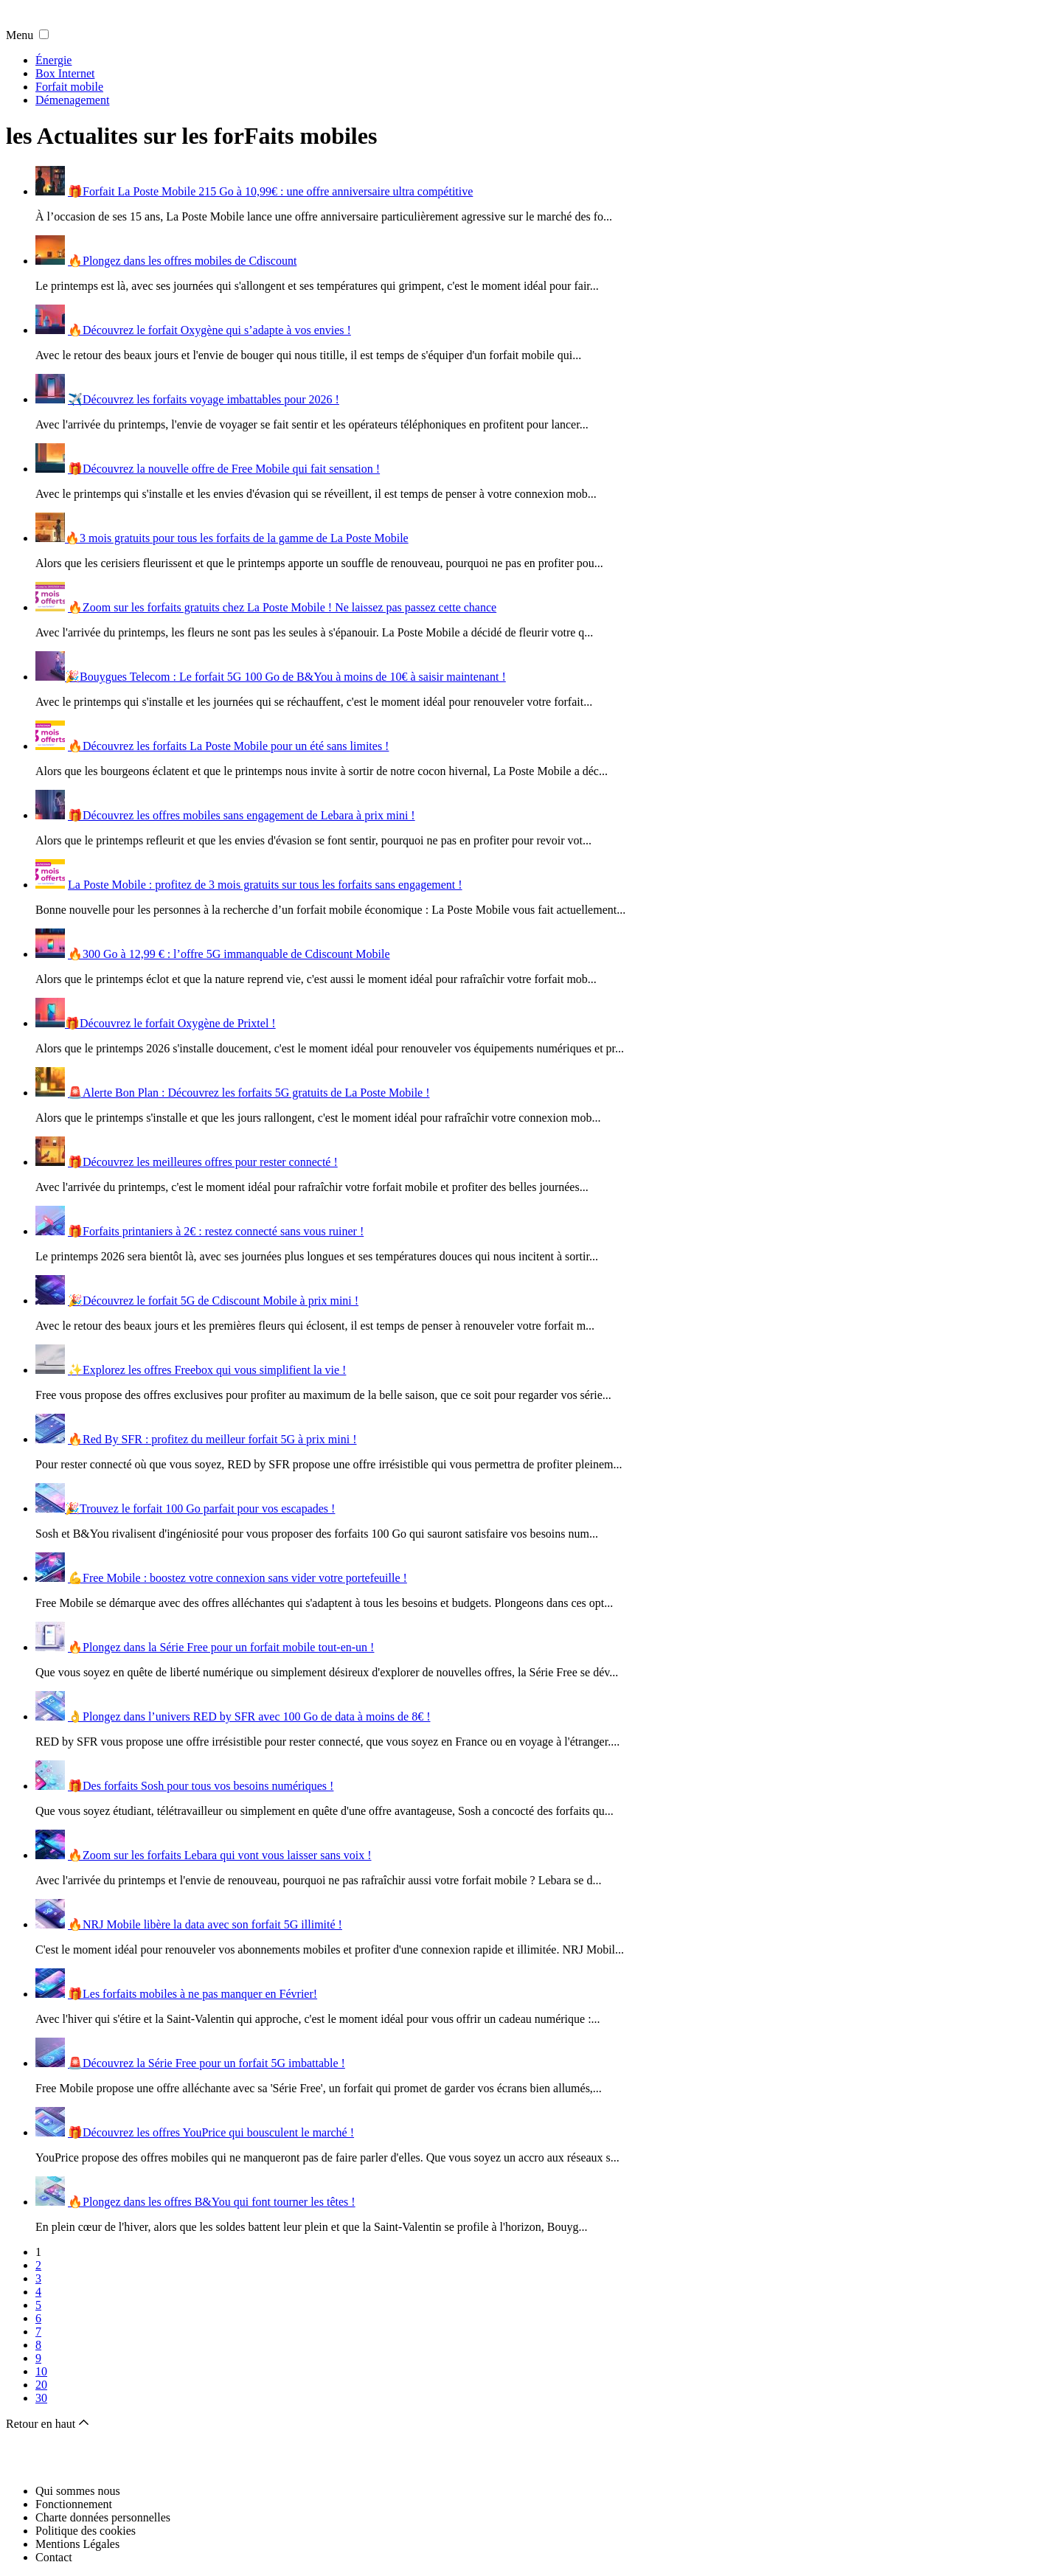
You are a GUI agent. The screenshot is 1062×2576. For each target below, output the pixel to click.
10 (41, 2371)
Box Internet (64, 73)
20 (41, 2384)
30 (41, 2398)
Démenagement (72, 100)
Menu (19, 35)
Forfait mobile (69, 86)
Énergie (53, 60)
